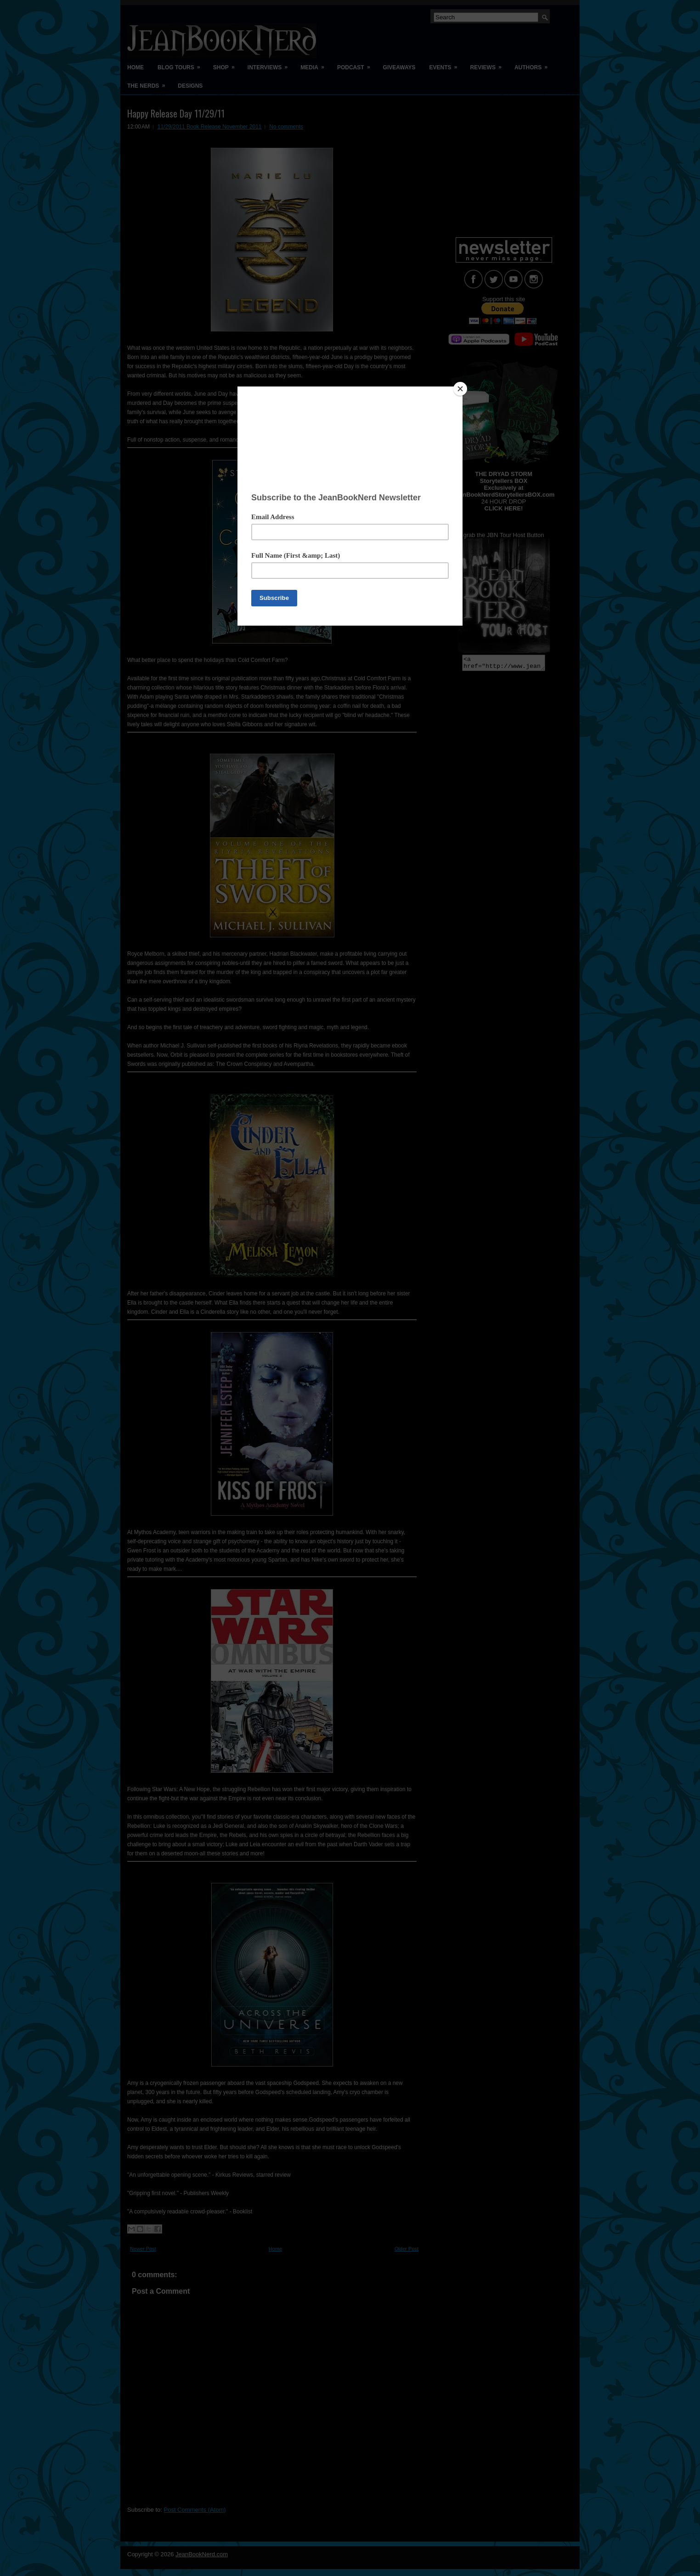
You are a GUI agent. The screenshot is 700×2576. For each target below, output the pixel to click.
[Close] (460, 389)
